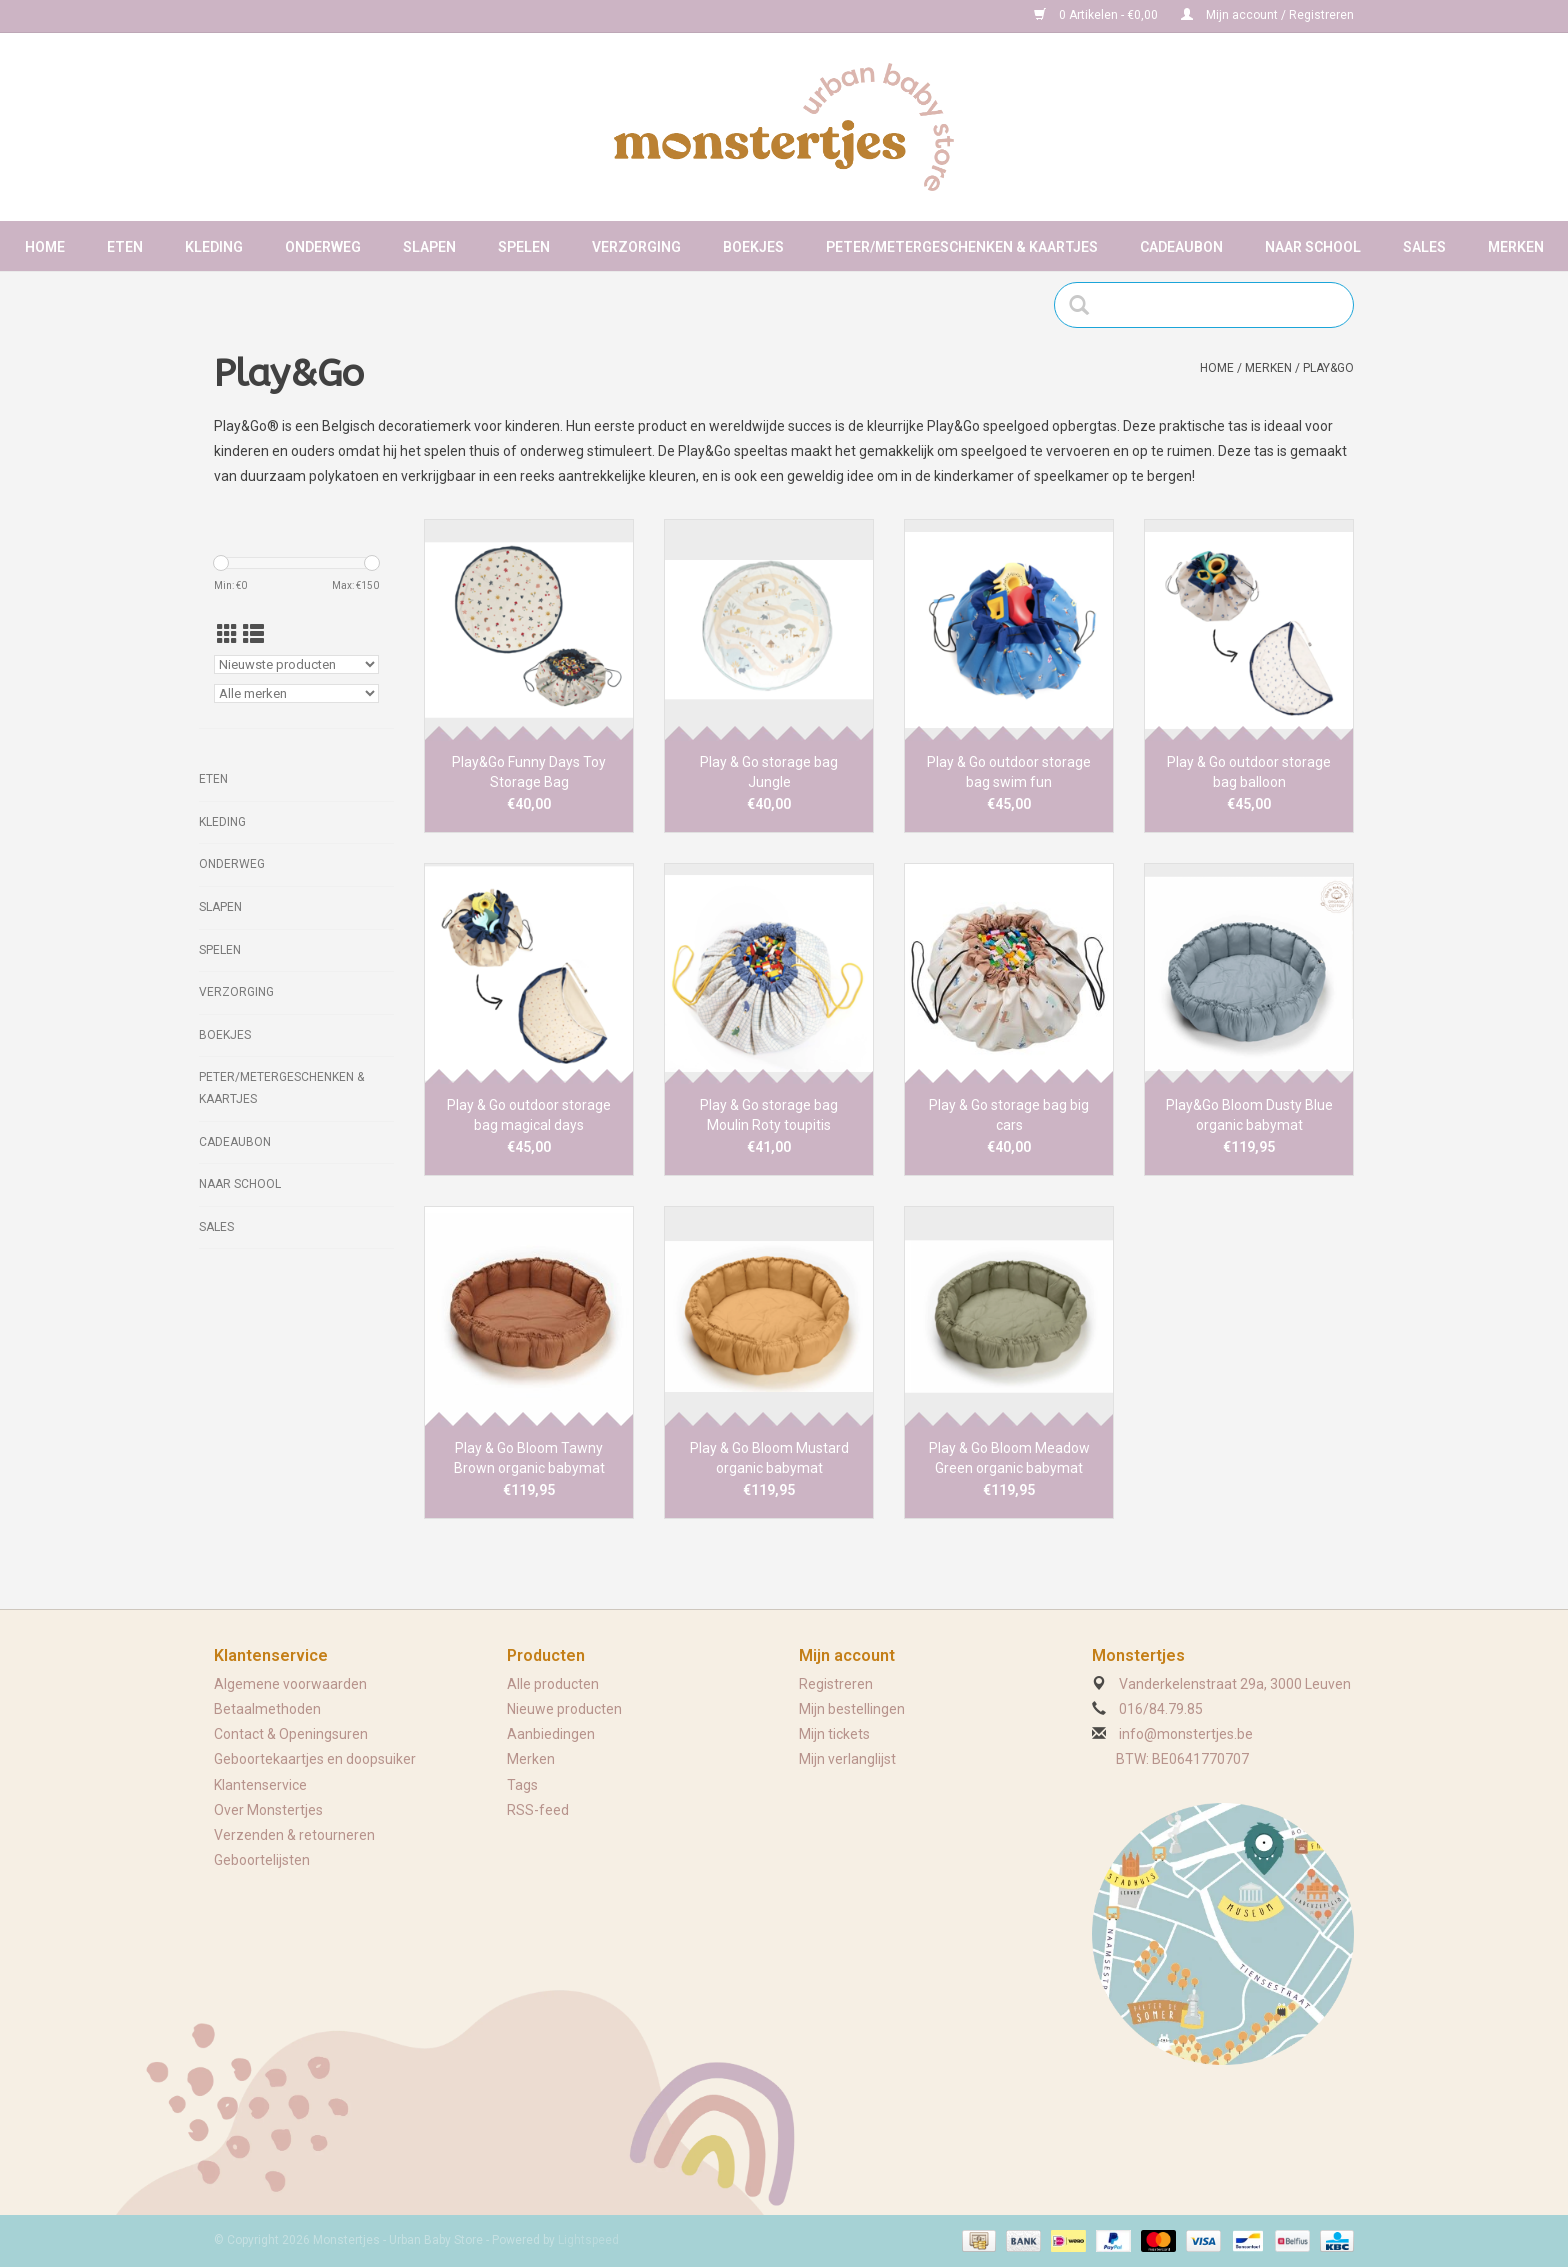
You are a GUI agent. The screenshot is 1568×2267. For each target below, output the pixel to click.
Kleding (214, 247)
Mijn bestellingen (852, 1709)
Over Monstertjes (268, 1810)
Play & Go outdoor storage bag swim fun (1009, 772)
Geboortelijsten (262, 1860)
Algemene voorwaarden (290, 1684)
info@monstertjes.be (1186, 1734)
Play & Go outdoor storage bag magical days (529, 1115)
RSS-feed (538, 1810)
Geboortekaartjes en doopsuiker (315, 1759)
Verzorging (636, 247)
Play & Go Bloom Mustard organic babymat (769, 1458)
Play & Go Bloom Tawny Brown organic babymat (529, 1458)
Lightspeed (588, 2240)
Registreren (836, 1684)
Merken (1516, 247)
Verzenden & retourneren (294, 1835)
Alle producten (553, 1684)
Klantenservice (260, 1785)
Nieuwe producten (564, 1709)
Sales (1424, 247)
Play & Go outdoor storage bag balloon (1249, 772)
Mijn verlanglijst (847, 1759)
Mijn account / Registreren (1267, 15)
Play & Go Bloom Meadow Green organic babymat (1009, 1458)
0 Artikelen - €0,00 (1097, 15)
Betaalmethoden (267, 1709)
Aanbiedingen (551, 1734)
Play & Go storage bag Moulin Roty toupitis (769, 1115)
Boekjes (753, 247)
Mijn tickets (834, 1734)
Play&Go (1328, 368)
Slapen (429, 247)
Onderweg (323, 247)
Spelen (524, 247)
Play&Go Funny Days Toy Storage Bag (529, 772)
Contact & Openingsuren (291, 1734)
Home (45, 247)
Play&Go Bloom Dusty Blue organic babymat (1249, 1115)
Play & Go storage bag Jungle (769, 772)
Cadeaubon (1181, 247)
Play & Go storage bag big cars (1009, 1115)
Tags (522, 1785)
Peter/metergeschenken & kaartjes (962, 247)
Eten (125, 247)
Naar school (1313, 247)
